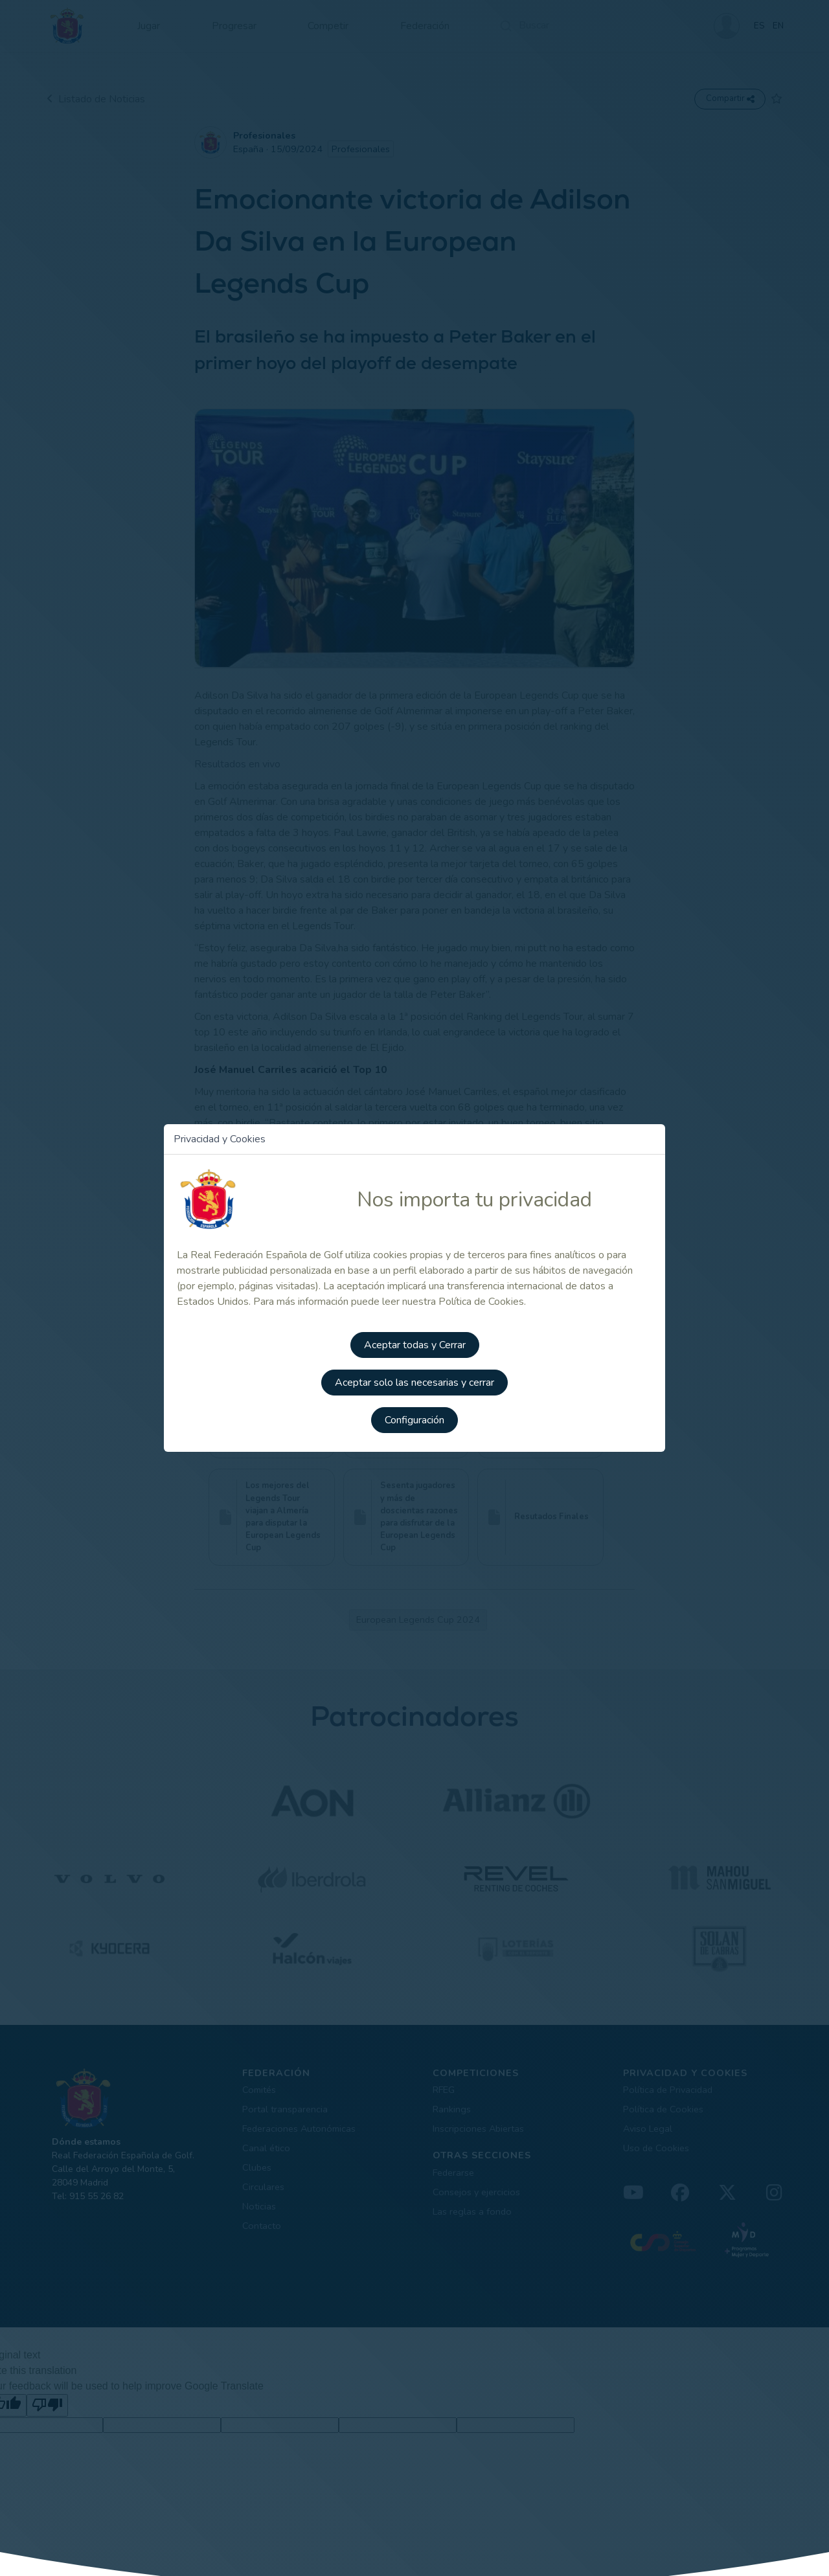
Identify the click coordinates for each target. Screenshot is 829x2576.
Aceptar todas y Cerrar (415, 1347)
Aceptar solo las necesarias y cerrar (414, 1383)
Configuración (414, 1419)
